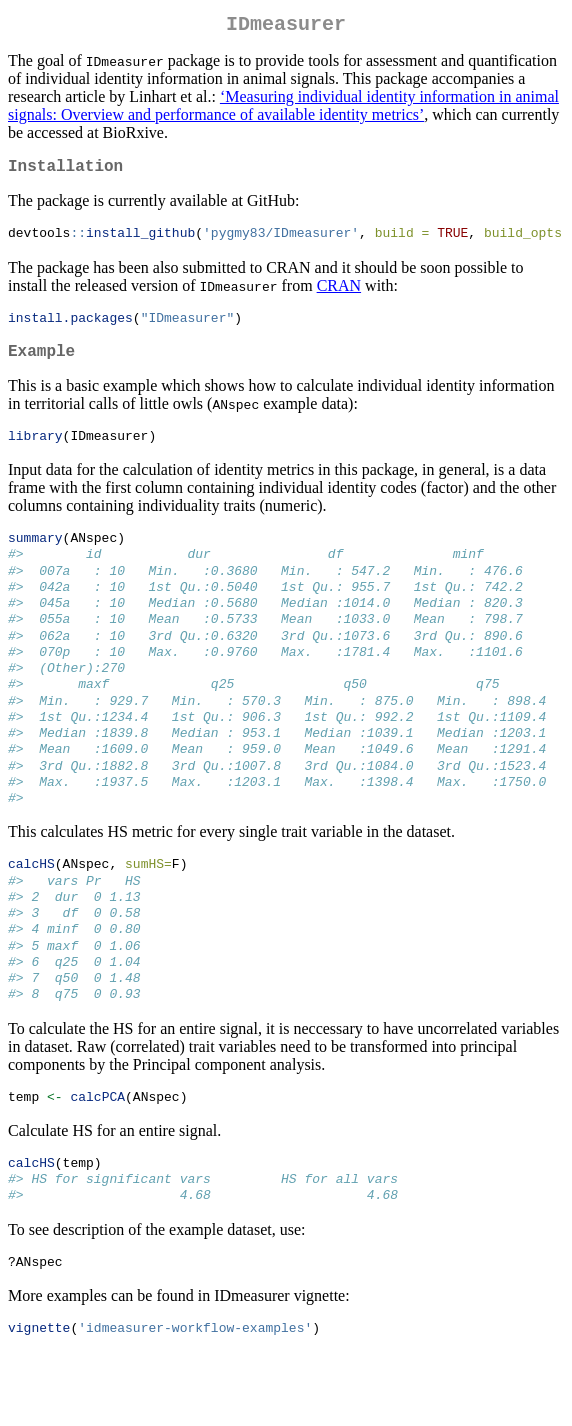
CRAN (339, 294)
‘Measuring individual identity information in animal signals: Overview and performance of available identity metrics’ (283, 109)
